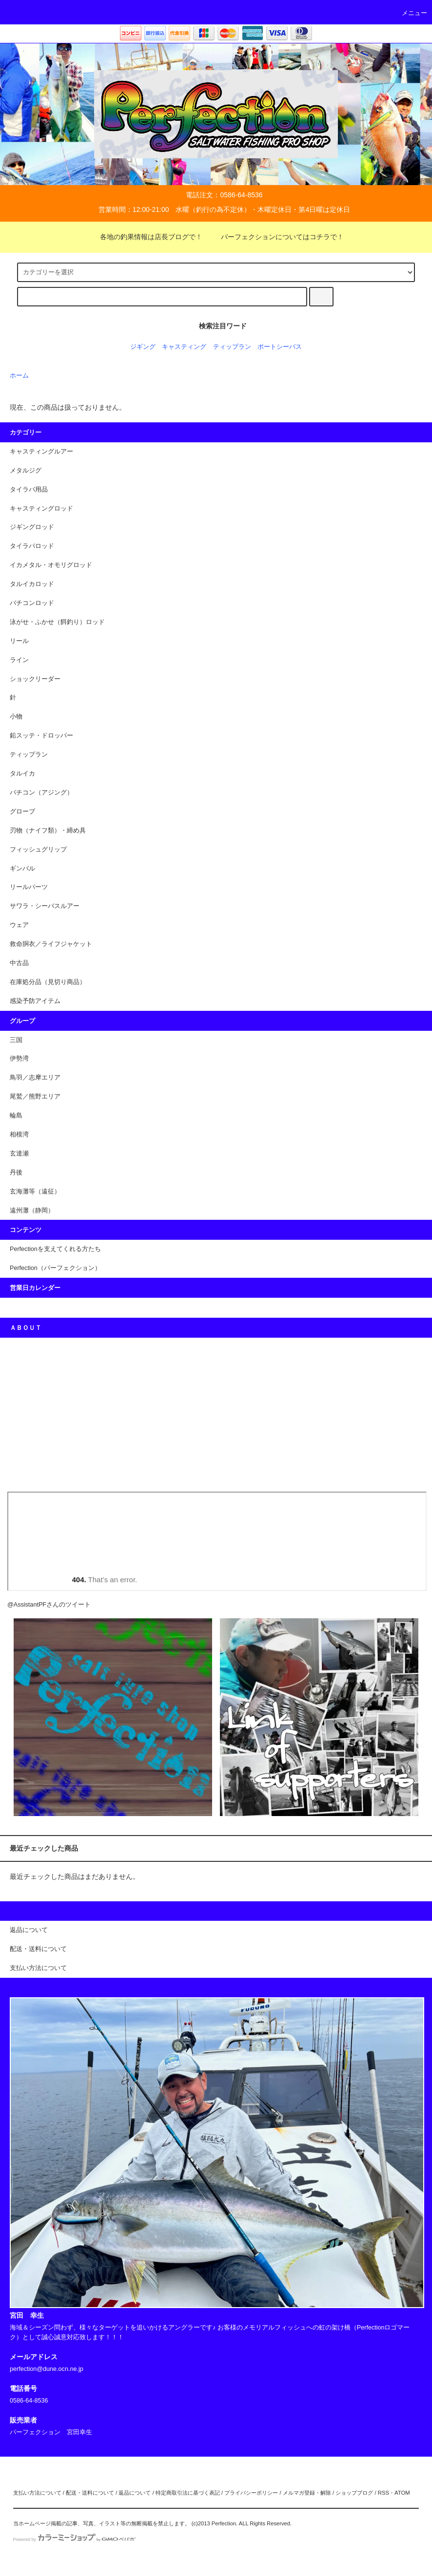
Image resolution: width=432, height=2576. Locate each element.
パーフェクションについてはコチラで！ (276, 237)
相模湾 (19, 1134)
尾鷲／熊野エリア (35, 1096)
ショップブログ (354, 2493)
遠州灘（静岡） (32, 1210)
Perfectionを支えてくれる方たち (55, 1249)
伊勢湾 (19, 1058)
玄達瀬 (19, 1153)
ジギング (143, 346)
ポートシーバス (279, 346)
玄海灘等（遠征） (35, 1191)
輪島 (16, 1115)
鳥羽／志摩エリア (35, 1077)
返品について (134, 2493)
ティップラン (232, 346)
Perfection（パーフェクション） (55, 1268)
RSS (383, 2493)
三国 (16, 1040)
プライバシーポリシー (251, 2493)
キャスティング (184, 346)
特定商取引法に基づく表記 (188, 2493)
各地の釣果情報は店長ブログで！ (145, 237)
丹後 (16, 1172)
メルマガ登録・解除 (307, 2493)
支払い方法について (37, 2493)
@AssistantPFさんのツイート (49, 1604)
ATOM (402, 2493)
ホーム (19, 375)
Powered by (74, 2539)
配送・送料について (90, 2493)
